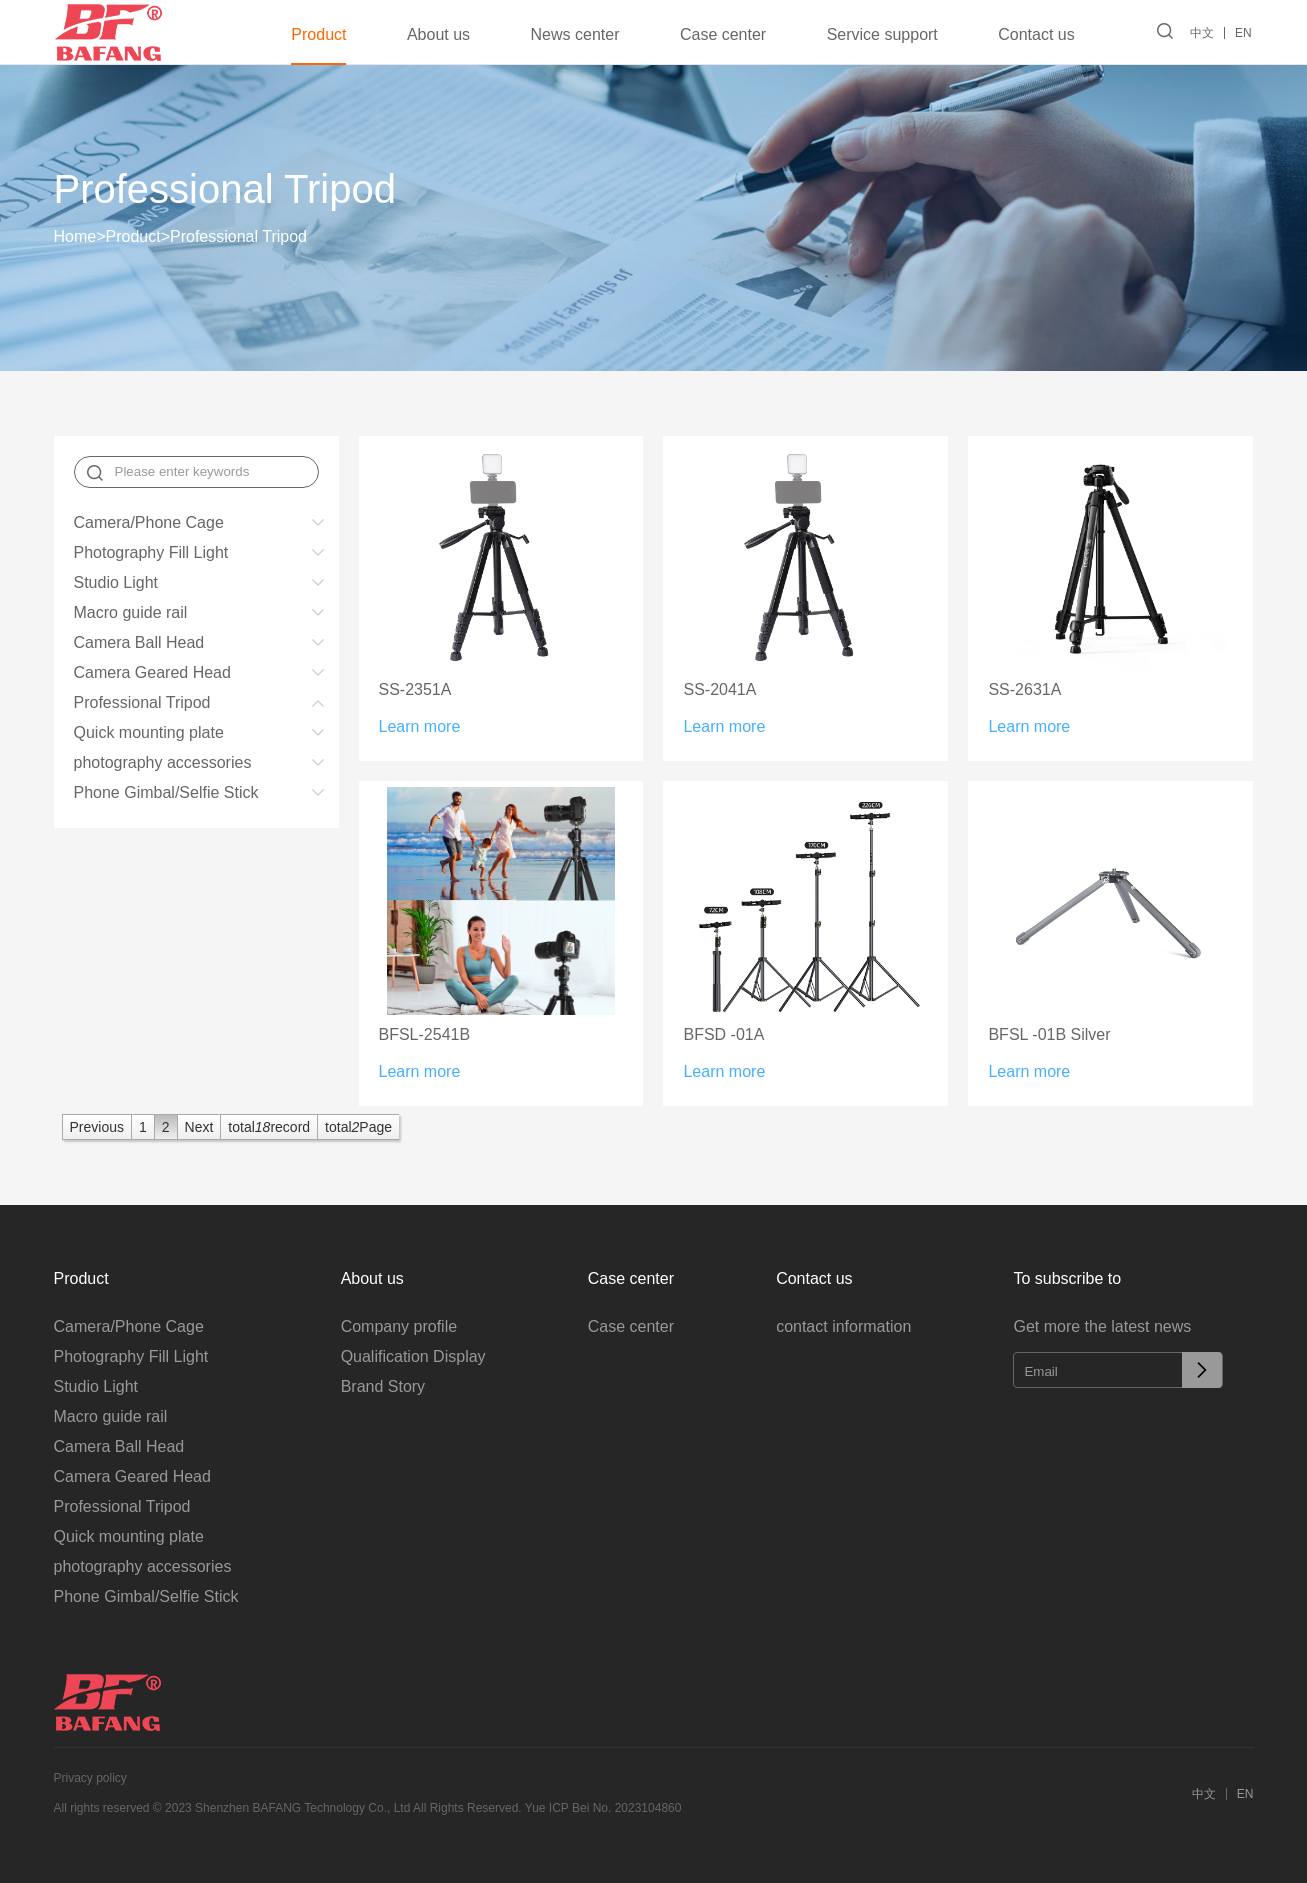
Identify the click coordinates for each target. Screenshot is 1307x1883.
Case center (721, 34)
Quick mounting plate (149, 732)
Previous (97, 1127)
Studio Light (116, 582)
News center (573, 34)
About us (436, 34)
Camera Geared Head (152, 672)
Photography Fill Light (151, 552)
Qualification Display (413, 1356)
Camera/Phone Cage (149, 522)
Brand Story (383, 1386)
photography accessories (163, 762)
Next (199, 1127)
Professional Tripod (238, 236)
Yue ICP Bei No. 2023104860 (603, 1808)
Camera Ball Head (139, 642)
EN (1245, 33)
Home (80, 236)
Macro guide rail (131, 612)
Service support (880, 34)
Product (317, 34)
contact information (843, 1326)
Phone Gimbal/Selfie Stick (166, 792)
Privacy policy (90, 1778)
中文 (1204, 33)
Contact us (1034, 34)
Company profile (399, 1326)
